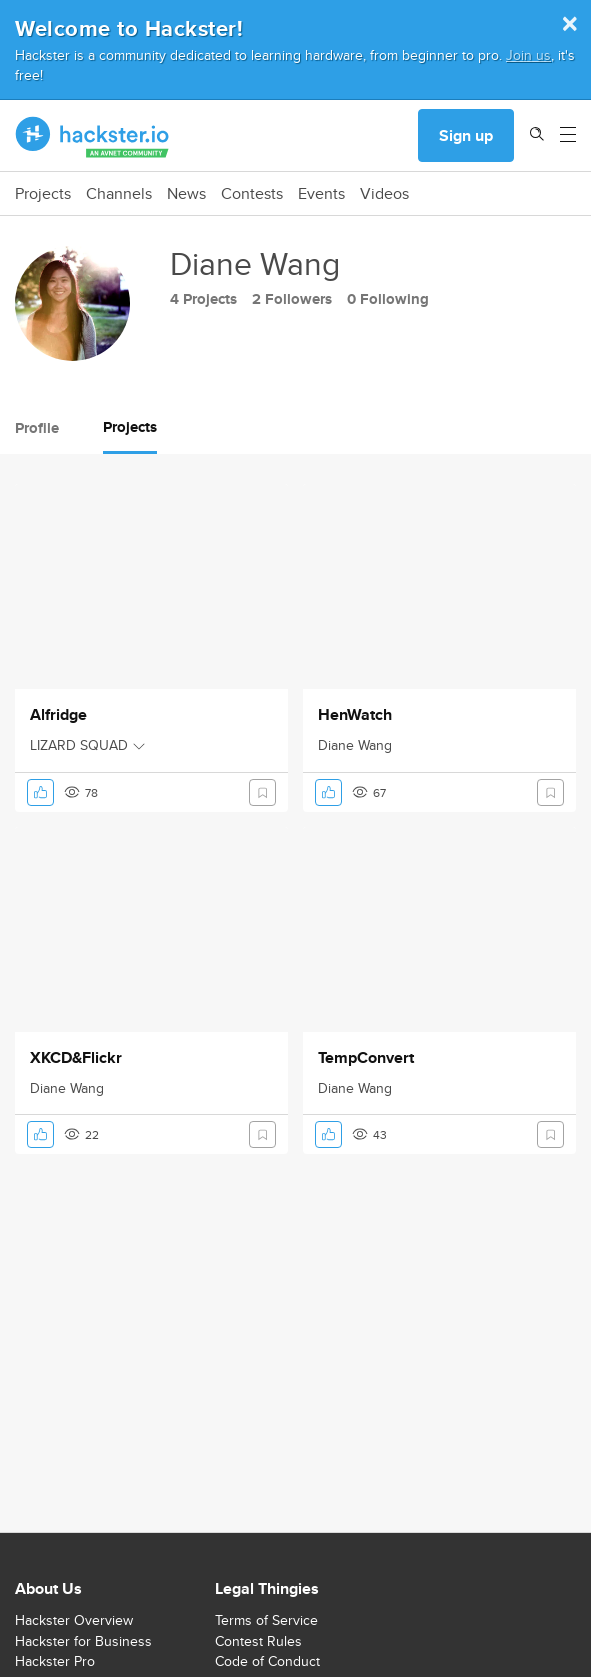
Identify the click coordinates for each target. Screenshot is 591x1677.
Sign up (466, 135)
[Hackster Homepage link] (92, 136)
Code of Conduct (267, 1661)
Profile (37, 428)
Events (321, 194)
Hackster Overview (74, 1620)
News (186, 194)
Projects (43, 194)
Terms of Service (266, 1620)
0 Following (388, 299)
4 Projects (203, 299)
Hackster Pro (55, 1661)
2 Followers (292, 299)
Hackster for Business (83, 1641)
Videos (384, 194)
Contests (252, 194)
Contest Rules (258, 1641)
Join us (528, 54)
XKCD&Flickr (76, 1058)
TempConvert (366, 1058)
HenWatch (355, 715)
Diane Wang (355, 745)
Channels (119, 194)
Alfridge (58, 715)
